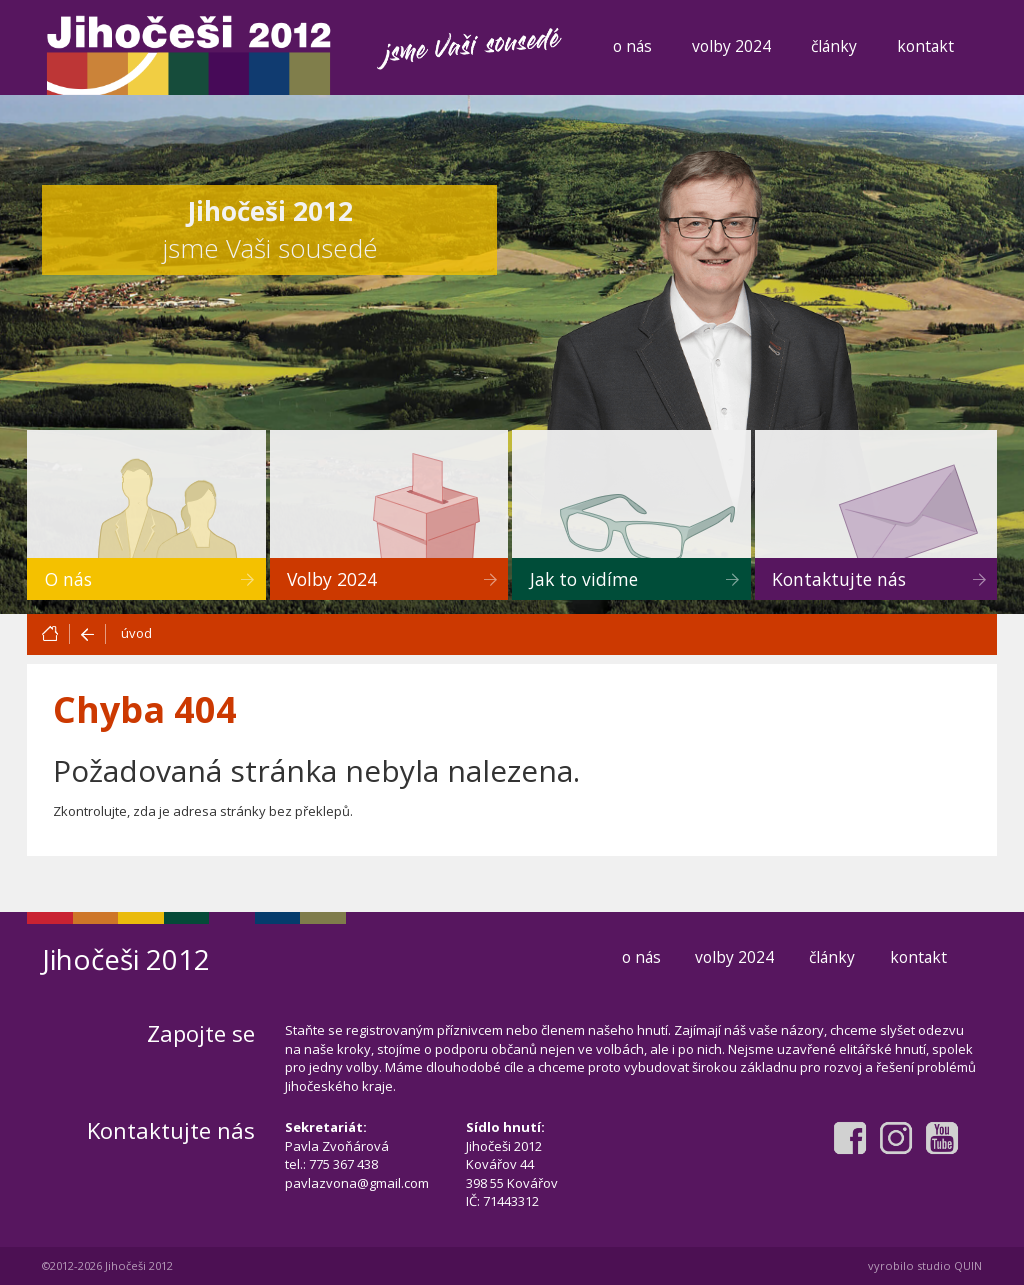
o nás (632, 46)
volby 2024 (731, 46)
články (834, 46)
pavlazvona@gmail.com (357, 1183)
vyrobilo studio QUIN (925, 1265)
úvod (136, 633)
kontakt (925, 46)
